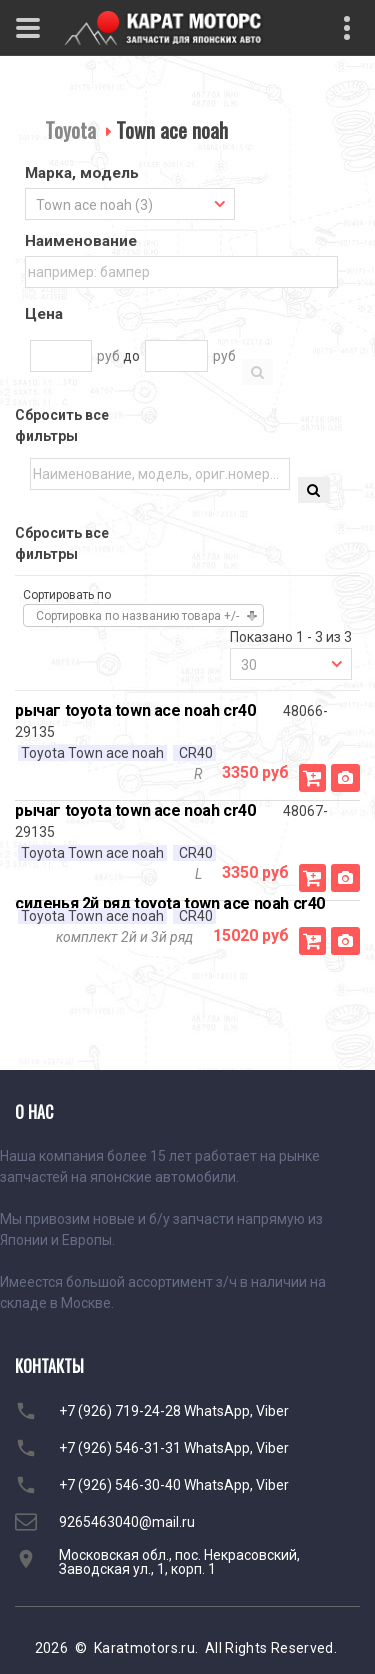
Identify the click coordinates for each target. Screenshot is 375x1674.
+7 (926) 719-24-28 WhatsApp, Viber (174, 1411)
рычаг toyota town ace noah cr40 (135, 710)
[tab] (130, 175)
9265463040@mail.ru (127, 1522)
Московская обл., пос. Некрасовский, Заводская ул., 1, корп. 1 (179, 1562)
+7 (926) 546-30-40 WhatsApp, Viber (174, 1485)
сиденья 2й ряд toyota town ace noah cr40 (170, 903)
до (131, 356)
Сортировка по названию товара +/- (137, 616)
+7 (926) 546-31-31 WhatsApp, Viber (174, 1448)
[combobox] (130, 204)
